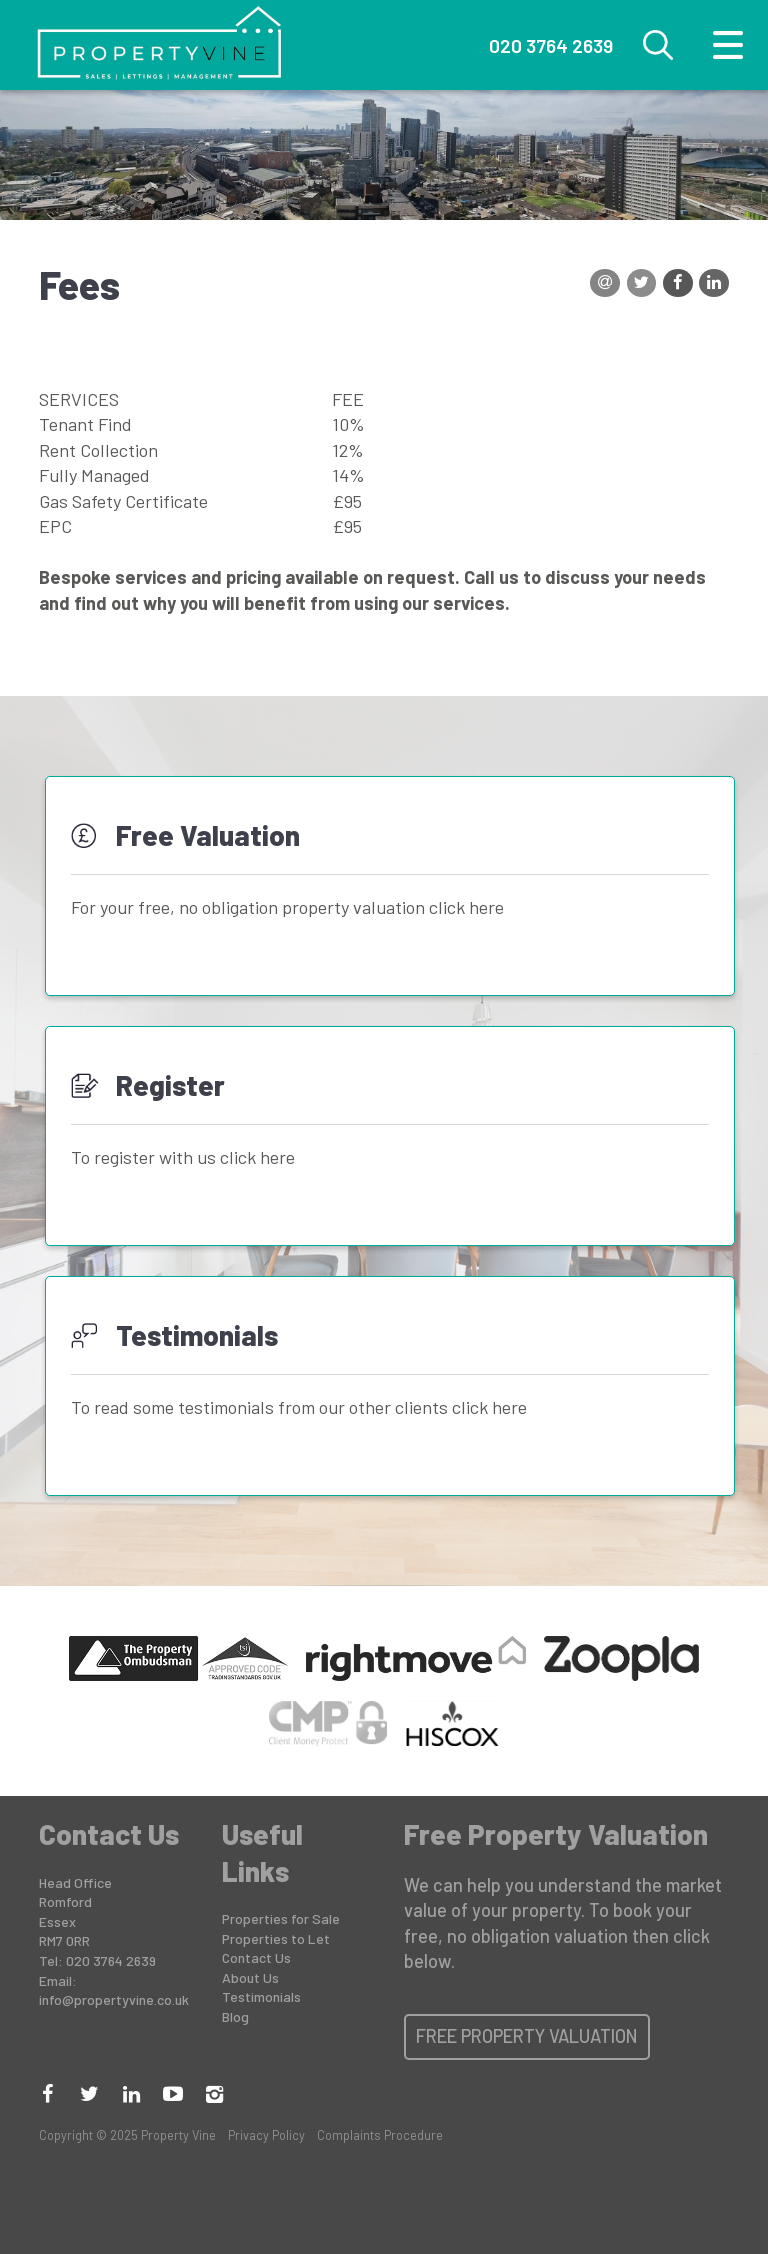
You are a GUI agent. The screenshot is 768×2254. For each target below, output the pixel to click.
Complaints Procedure (380, 2135)
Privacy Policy (266, 2135)
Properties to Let (276, 1938)
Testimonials (261, 1996)
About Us (250, 1977)
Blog (235, 2016)
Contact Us (256, 1957)
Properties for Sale (281, 1918)
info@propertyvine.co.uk (114, 1999)
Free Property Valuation (527, 2036)
